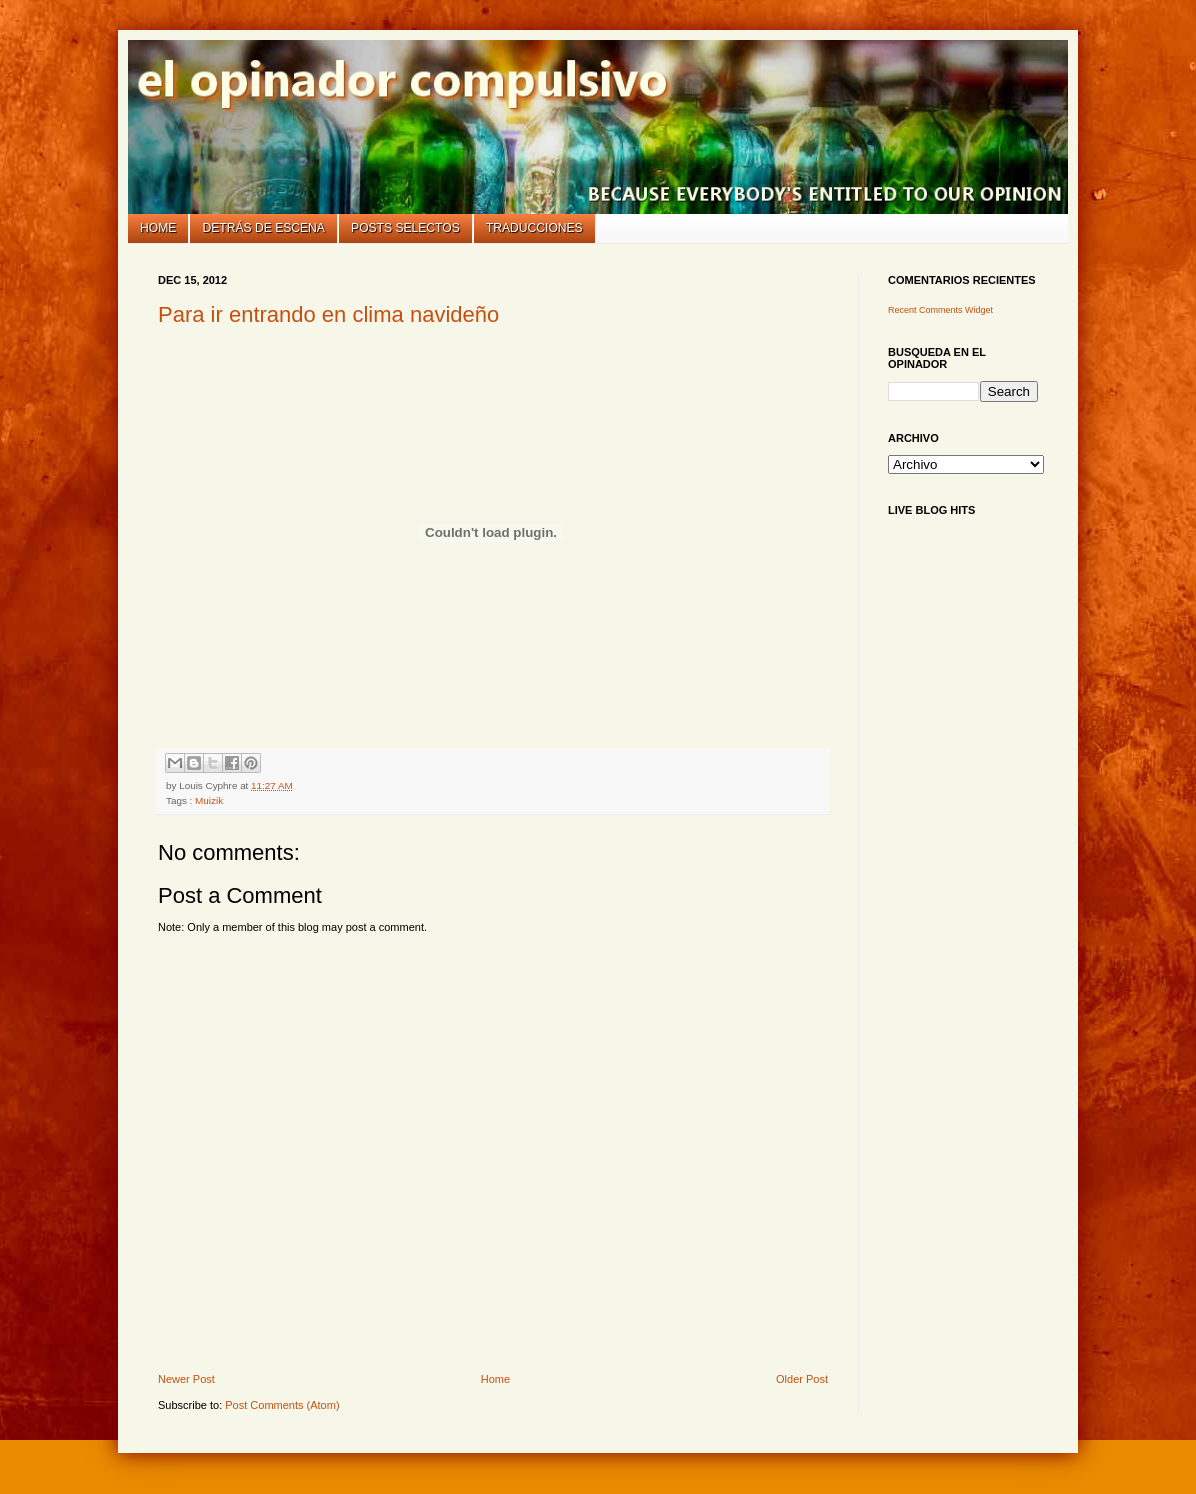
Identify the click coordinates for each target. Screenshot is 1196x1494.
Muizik (209, 800)
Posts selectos (405, 228)
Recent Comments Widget (940, 310)
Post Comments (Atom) (282, 1405)
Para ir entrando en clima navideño (328, 314)
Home (158, 228)
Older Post (802, 1379)
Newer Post (186, 1379)
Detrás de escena (264, 228)
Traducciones (534, 228)
